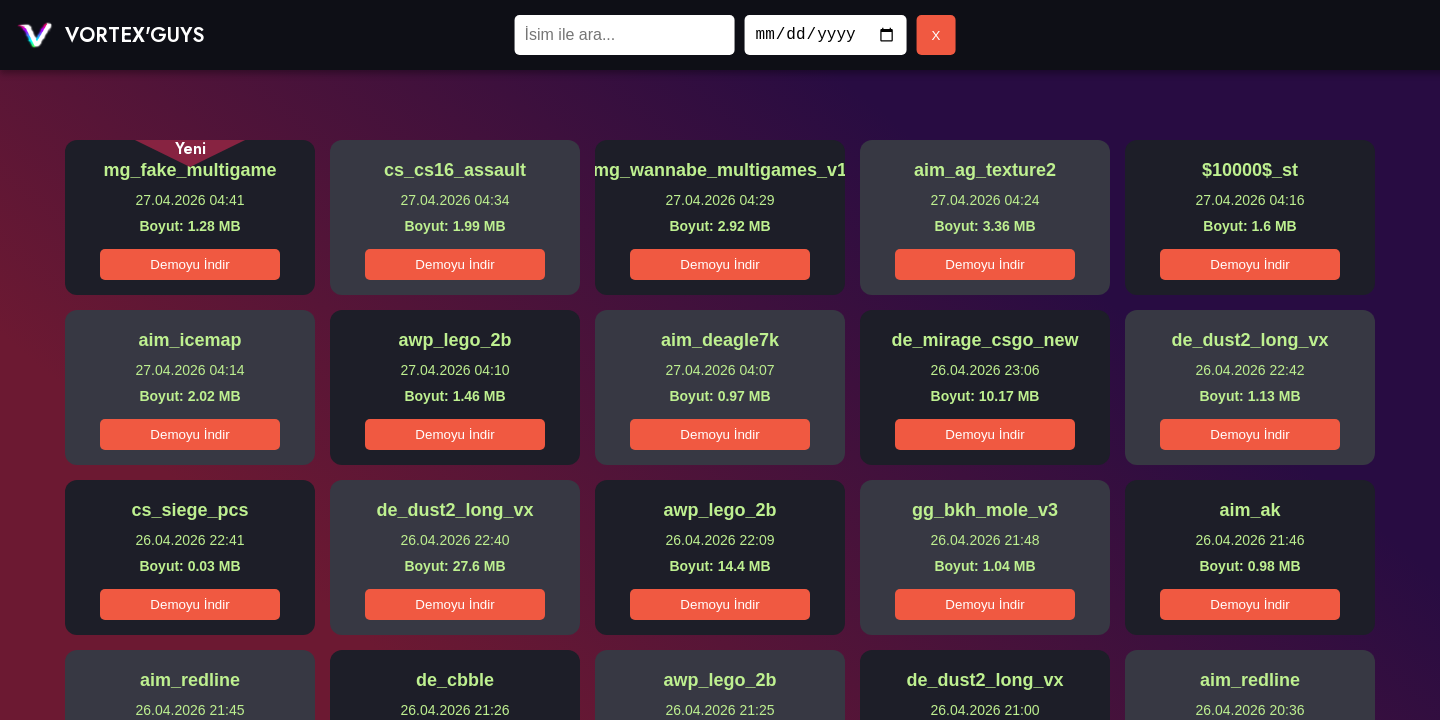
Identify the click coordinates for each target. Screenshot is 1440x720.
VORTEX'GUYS (134, 35)
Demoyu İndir (189, 264)
